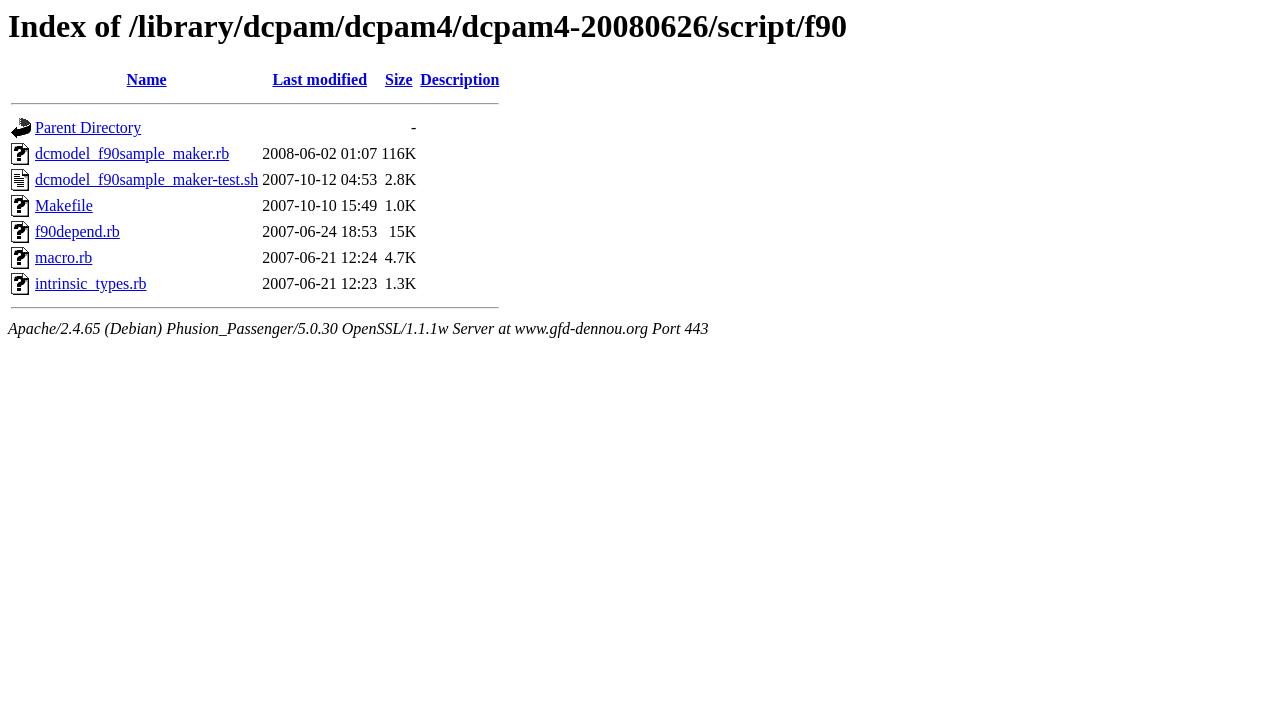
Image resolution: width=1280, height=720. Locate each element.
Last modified (319, 79)
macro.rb (63, 257)
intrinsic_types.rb (91, 283)
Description (459, 79)
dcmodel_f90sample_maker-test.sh (146, 179)
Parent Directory (88, 127)
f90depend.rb (77, 231)
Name (147, 79)
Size (399, 79)
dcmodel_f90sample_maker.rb (132, 153)
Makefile (64, 205)
